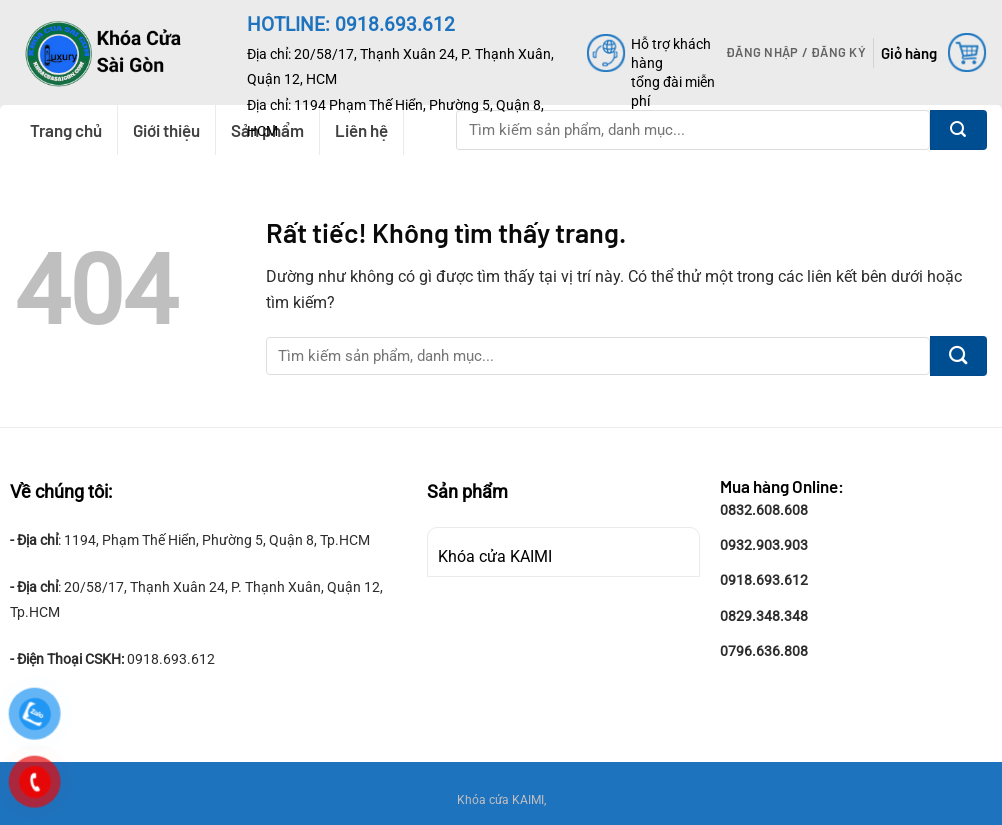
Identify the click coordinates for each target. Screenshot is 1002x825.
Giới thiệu (166, 130)
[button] (796, 52)
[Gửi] (958, 130)
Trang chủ (66, 130)
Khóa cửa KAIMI (495, 556)
